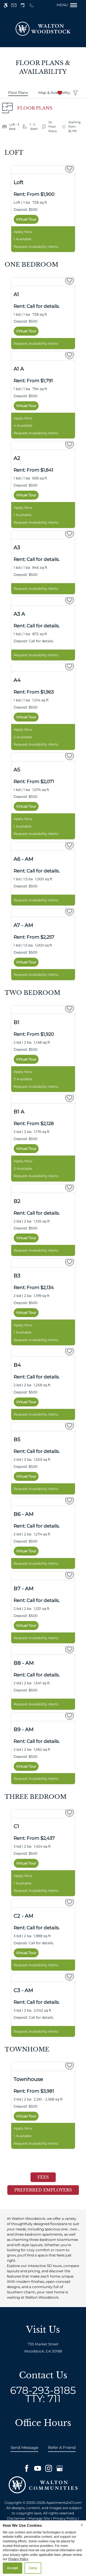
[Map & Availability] (42, 93)
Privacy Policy (18, 2559)
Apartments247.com (63, 2516)
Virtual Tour (26, 219)
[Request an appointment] (22, 5)
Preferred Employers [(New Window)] (43, 2190)
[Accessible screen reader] (6, 5)
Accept (12, 2568)
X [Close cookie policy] (82, 2525)
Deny (33, 2568)
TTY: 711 (43, 2408)
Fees (43, 2177)
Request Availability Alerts (36, 246)
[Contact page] (14, 5)
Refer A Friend (62, 2460)
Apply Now (23, 232)
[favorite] (69, 168)
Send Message (24, 2460)
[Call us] (31, 5)
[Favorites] (60, 93)
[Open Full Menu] (69, 5)
